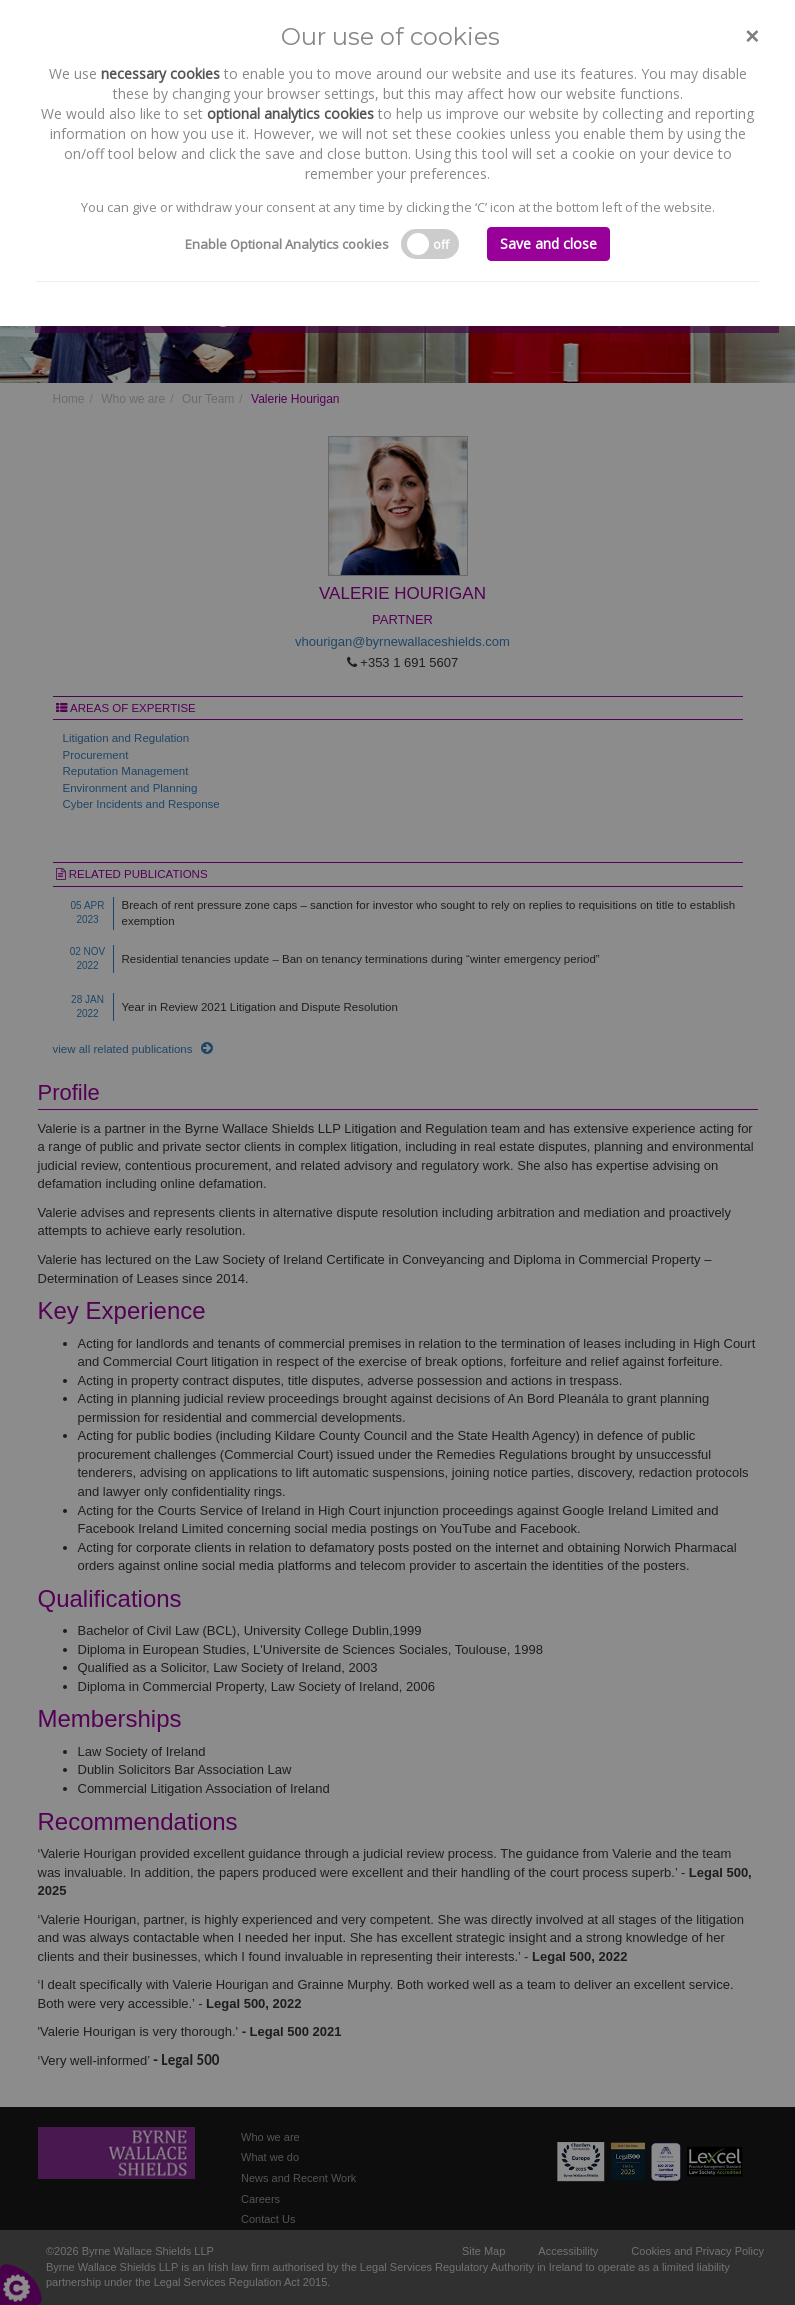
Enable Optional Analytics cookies (287, 244)
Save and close (548, 243)
